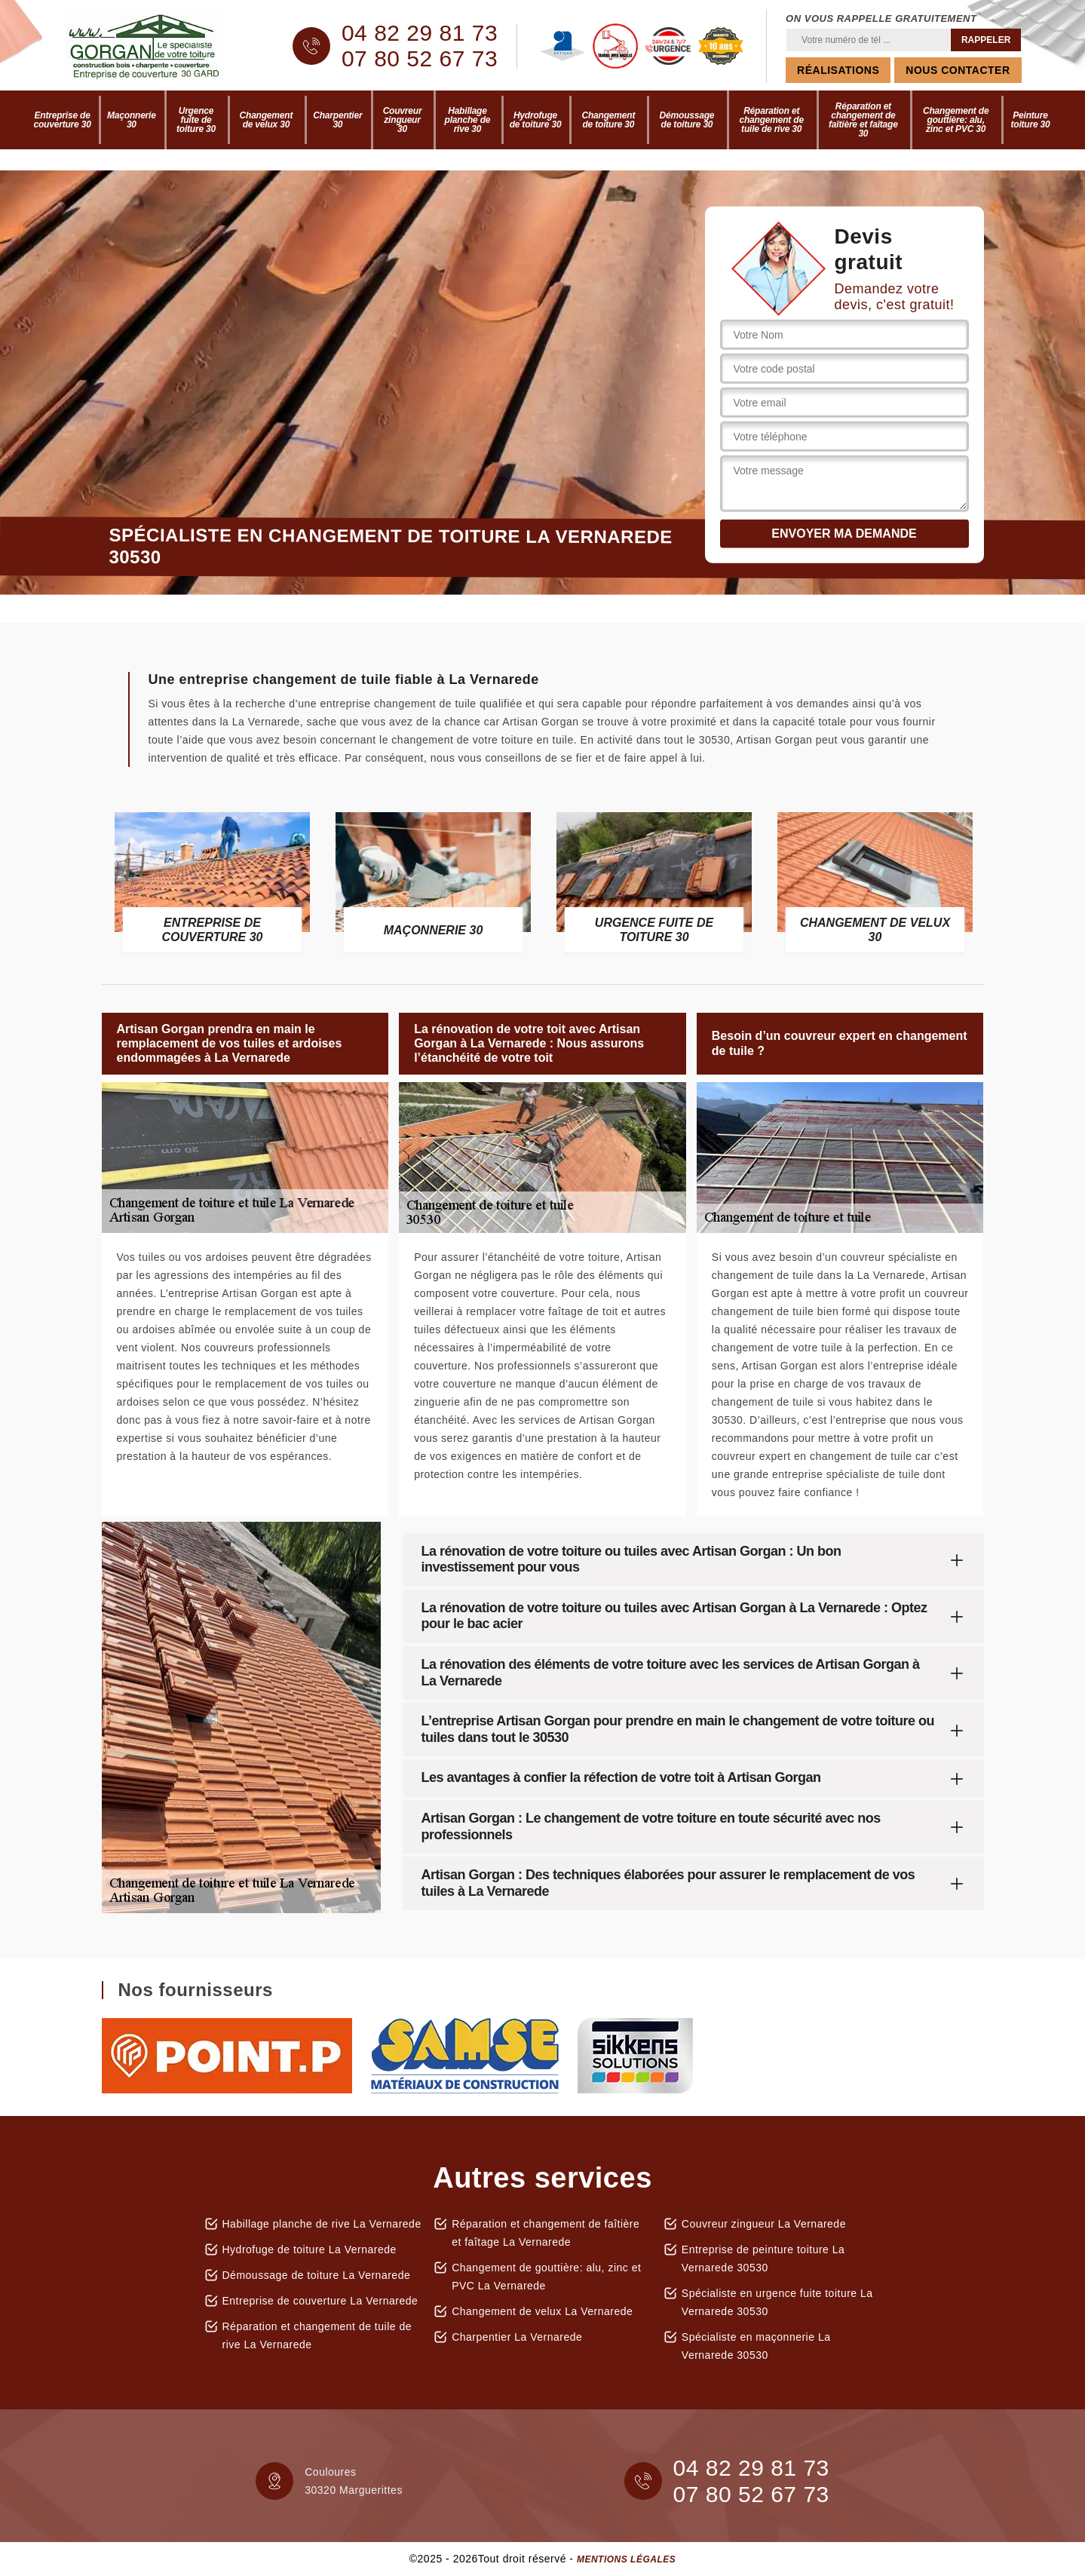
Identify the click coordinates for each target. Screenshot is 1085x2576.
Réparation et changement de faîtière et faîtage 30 (863, 120)
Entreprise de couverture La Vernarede (320, 2301)
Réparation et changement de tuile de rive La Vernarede (317, 2335)
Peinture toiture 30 (1030, 120)
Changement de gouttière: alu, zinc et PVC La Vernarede (546, 2277)
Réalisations (838, 70)
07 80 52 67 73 (420, 59)
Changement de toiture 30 (609, 120)
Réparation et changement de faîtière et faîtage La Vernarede (545, 2233)
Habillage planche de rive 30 (468, 120)
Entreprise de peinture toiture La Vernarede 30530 (763, 2258)
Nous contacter (958, 70)
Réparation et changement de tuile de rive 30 (771, 120)
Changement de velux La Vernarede (542, 2311)
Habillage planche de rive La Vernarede (321, 2224)
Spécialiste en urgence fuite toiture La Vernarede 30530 (777, 2302)
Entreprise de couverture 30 (62, 120)
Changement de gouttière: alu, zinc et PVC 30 (955, 120)
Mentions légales (626, 2559)
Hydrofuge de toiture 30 (536, 120)
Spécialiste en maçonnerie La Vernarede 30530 (756, 2346)
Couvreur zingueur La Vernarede (764, 2224)
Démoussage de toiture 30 (687, 120)
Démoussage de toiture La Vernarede (316, 2275)
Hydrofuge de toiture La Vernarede (309, 2249)
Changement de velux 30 (266, 120)
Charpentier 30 (337, 120)
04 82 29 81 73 (420, 33)
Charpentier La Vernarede (517, 2337)
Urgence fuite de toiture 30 (196, 120)
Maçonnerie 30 (131, 120)
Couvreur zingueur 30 (402, 120)
